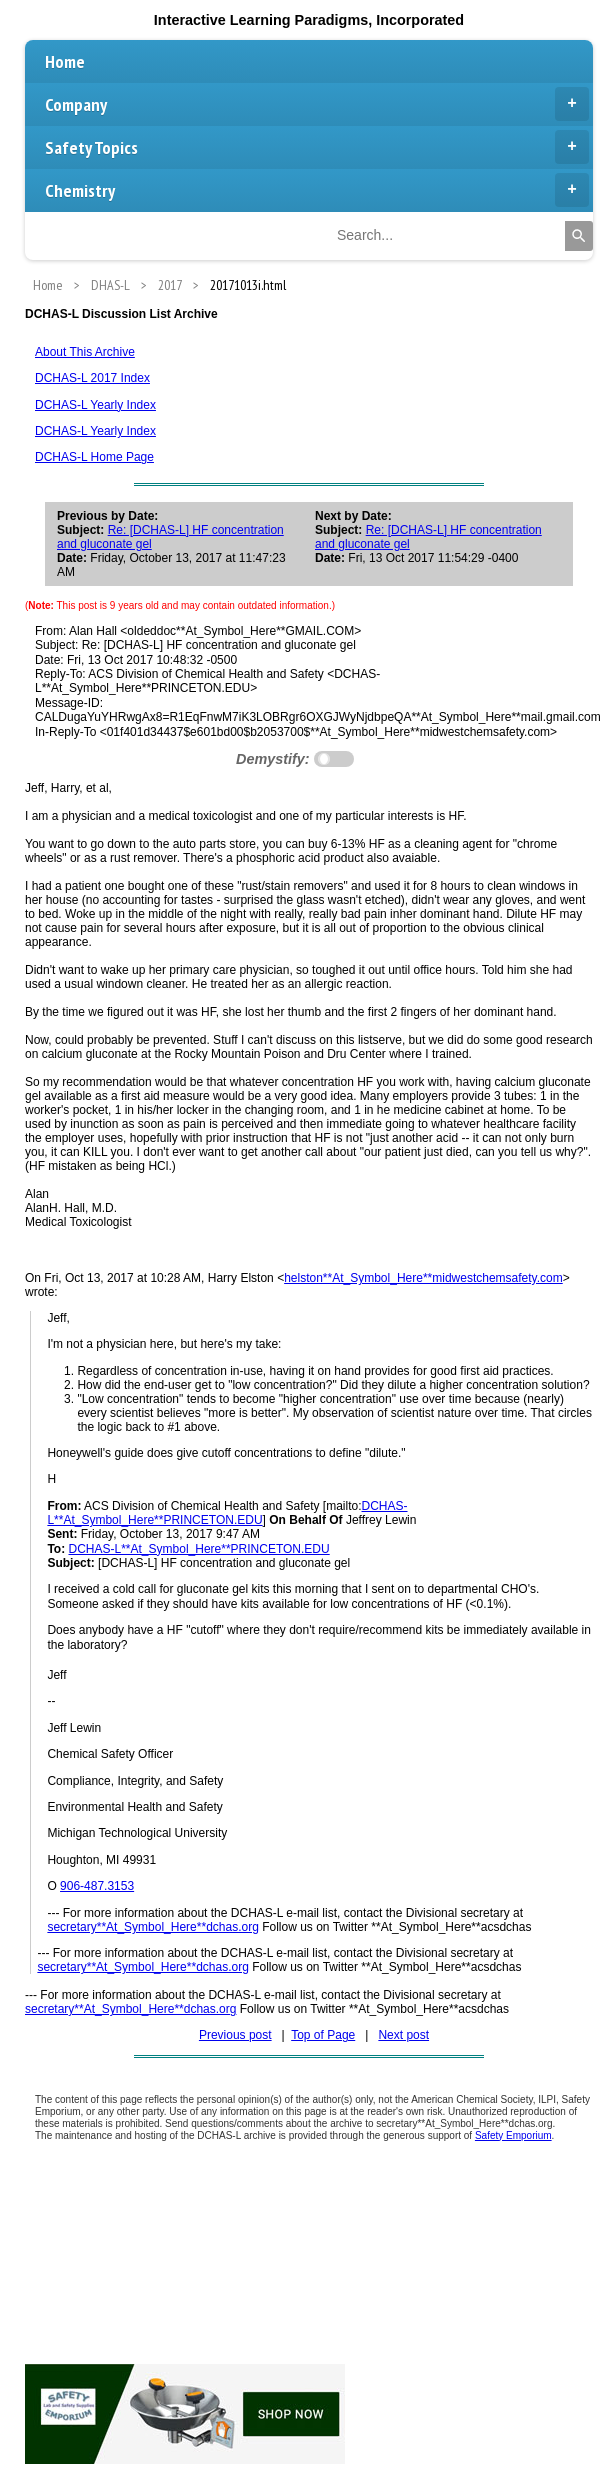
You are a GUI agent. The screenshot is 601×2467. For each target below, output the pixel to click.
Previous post (235, 2035)
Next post (403, 2035)
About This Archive (85, 352)
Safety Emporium (513, 2135)
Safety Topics (317, 147)
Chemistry (317, 190)
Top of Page (323, 2035)
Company (317, 104)
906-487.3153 (97, 1886)
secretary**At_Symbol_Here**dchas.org (152, 1927)
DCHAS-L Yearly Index (95, 405)
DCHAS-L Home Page (94, 457)
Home (65, 61)
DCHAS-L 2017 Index (92, 378)
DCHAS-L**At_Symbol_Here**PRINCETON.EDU (227, 1513)
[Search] (579, 236)
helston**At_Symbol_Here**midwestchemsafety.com (423, 1278)
